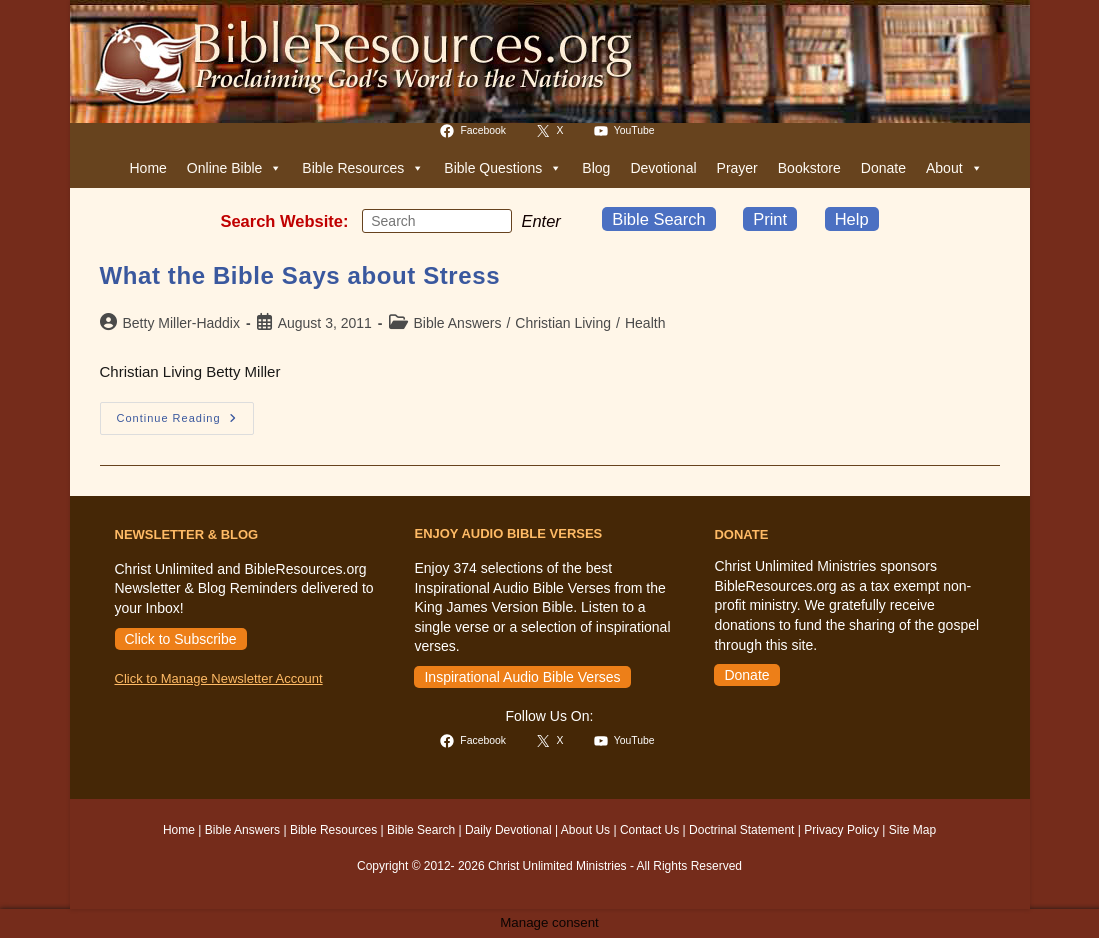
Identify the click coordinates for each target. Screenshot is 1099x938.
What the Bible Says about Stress (300, 275)
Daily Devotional (508, 830)
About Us (585, 830)
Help (852, 219)
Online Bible (235, 168)
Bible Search (659, 219)
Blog (596, 168)
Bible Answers (458, 323)
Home (148, 168)
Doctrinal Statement (741, 830)
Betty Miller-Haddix (181, 323)
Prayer (737, 168)
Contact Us (649, 830)
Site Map (912, 830)
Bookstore (809, 168)
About (954, 168)
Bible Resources (363, 168)
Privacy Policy (841, 830)
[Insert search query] (437, 221)
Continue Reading (185, 423)
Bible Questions (503, 168)
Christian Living (563, 323)
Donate (883, 168)
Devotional (663, 168)
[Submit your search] (492, 220)
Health (645, 323)
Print (770, 219)
